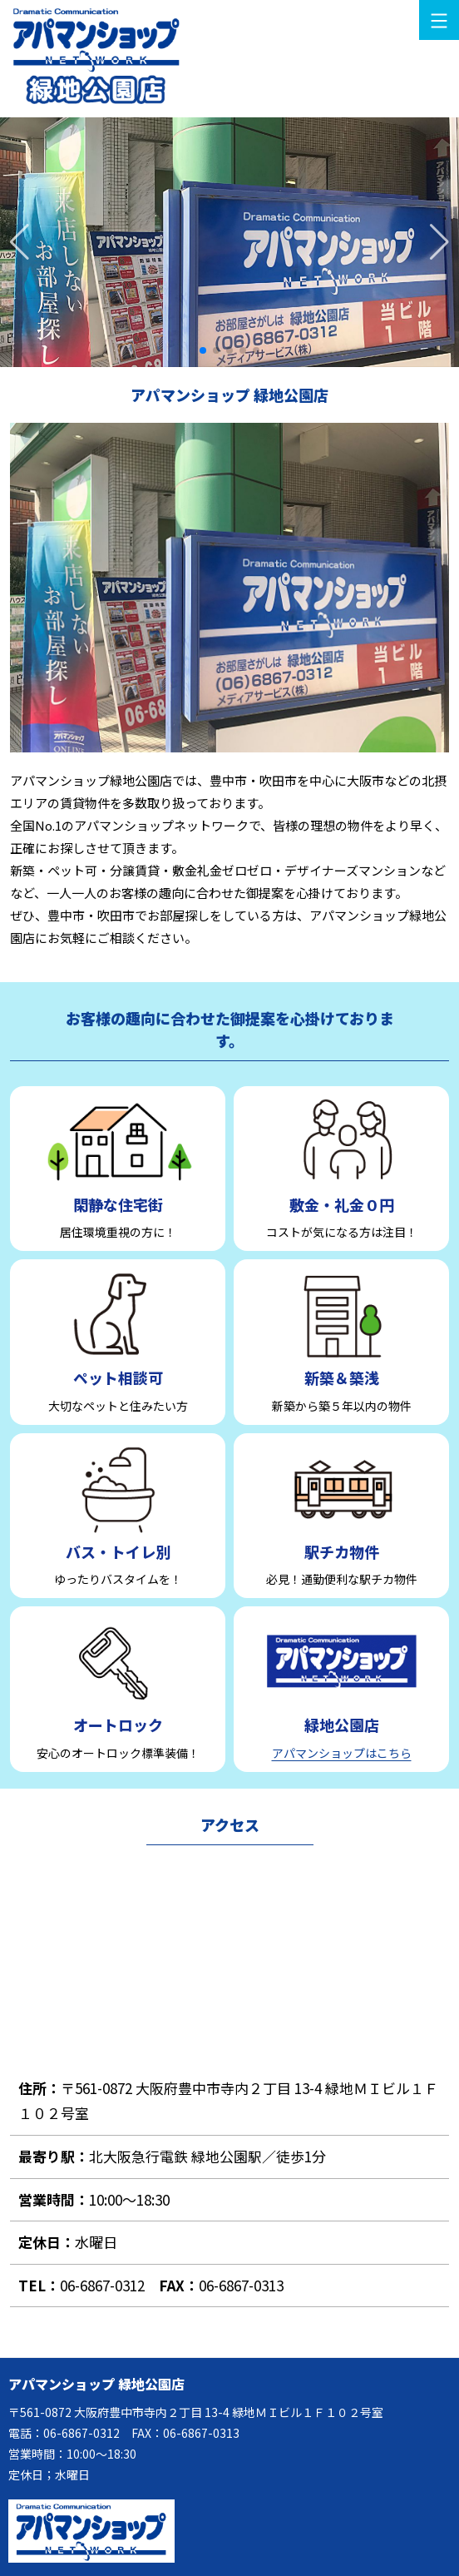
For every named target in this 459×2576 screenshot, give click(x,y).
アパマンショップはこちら (342, 1753)
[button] (439, 242)
